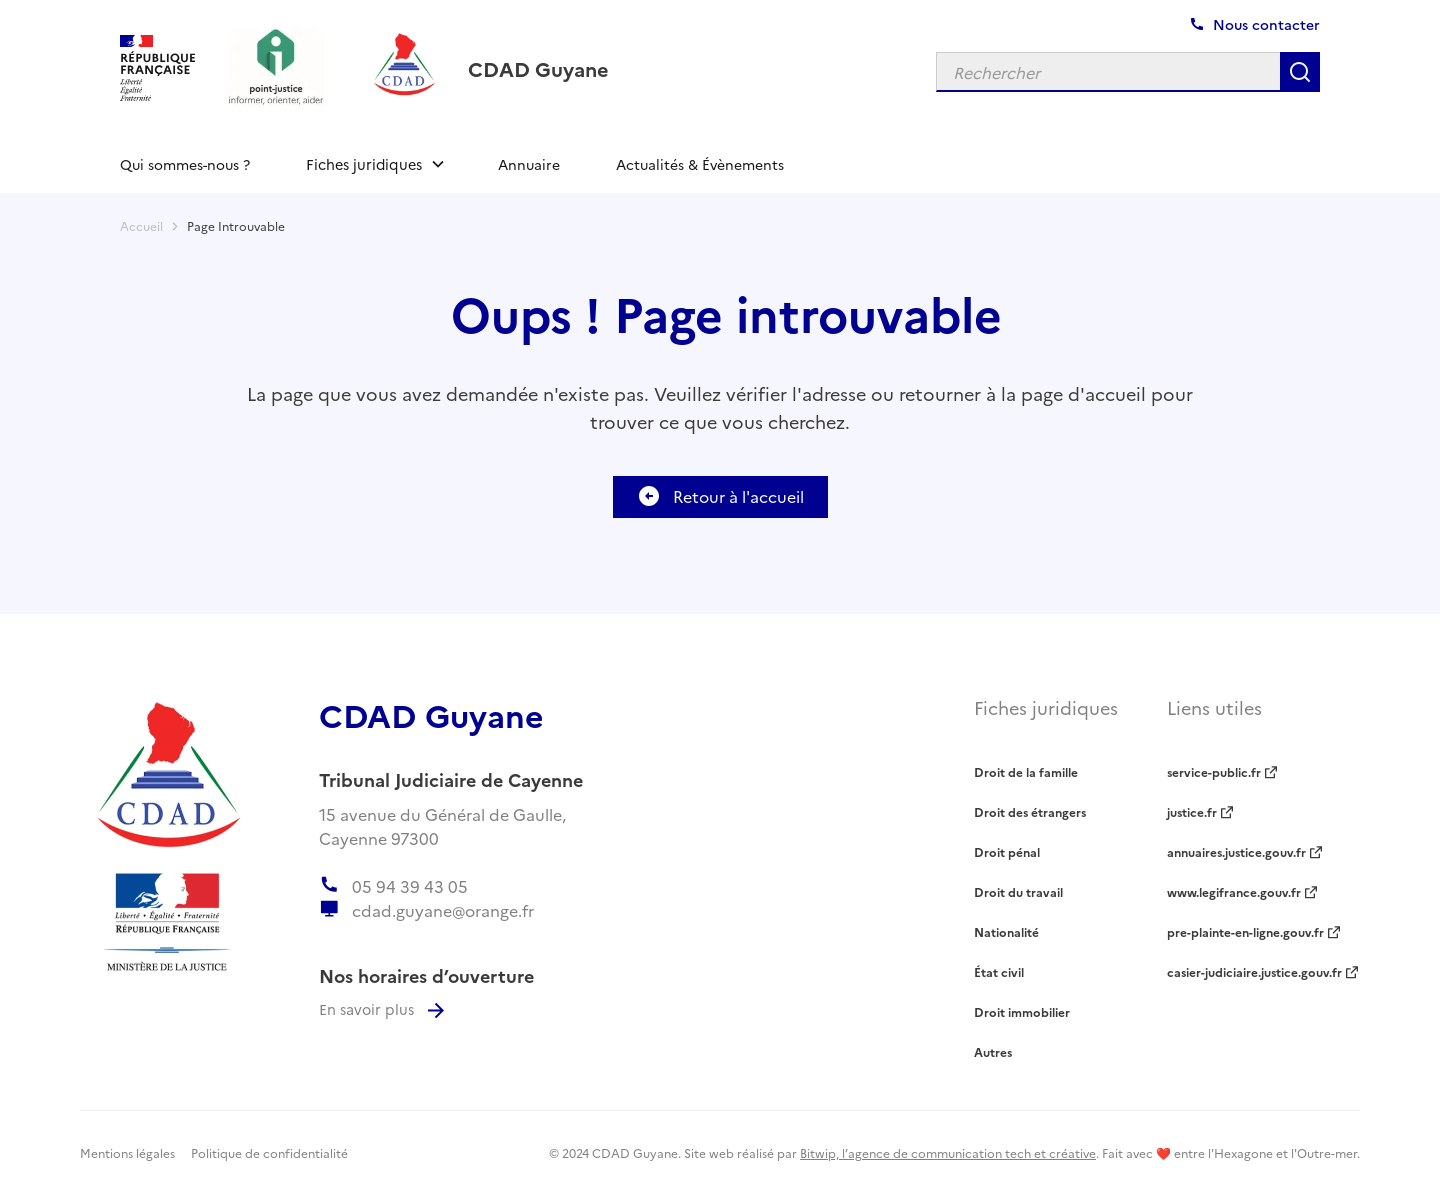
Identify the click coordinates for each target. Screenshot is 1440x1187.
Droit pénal (1007, 851)
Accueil (141, 225)
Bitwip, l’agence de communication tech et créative (948, 1152)
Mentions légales (127, 1152)
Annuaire (529, 164)
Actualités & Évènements (700, 164)
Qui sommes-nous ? (185, 164)
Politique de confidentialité (269, 1152)
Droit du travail (1018, 891)
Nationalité (1006, 931)
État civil (999, 971)
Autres (993, 1051)
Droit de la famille (1026, 771)
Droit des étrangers (1030, 811)
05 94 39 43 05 (410, 886)
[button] (374, 164)
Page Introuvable (236, 225)
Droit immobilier (1022, 1011)
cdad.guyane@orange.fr (443, 910)
